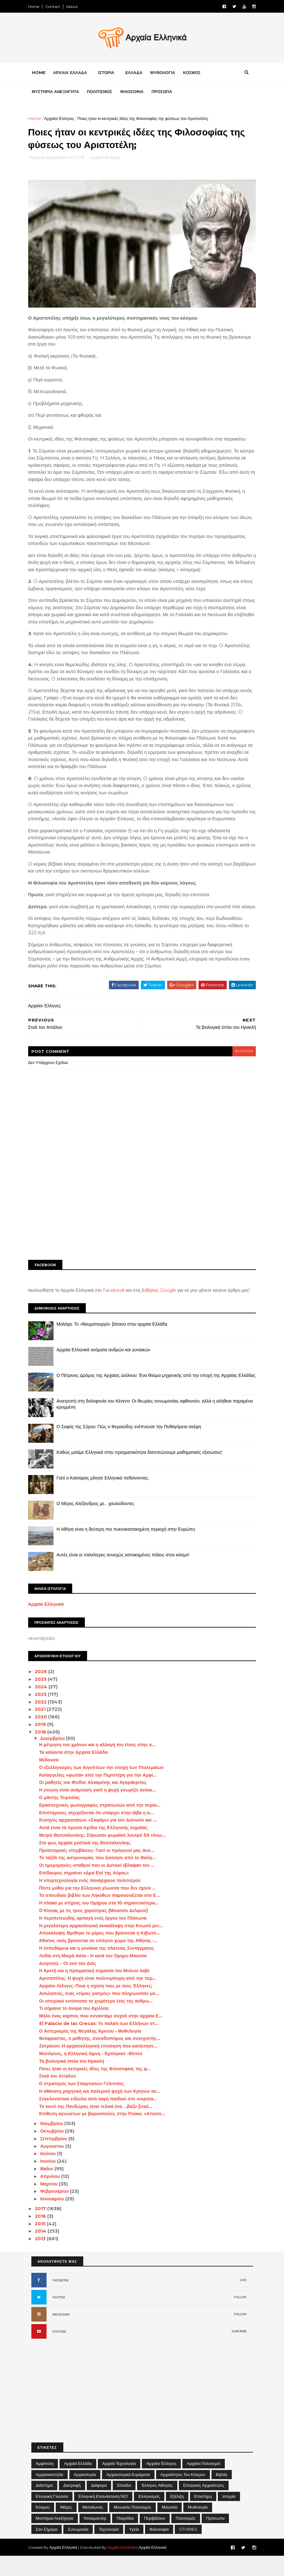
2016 (44, 2236)
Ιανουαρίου (55, 2219)
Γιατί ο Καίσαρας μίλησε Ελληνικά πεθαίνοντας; (106, 1498)
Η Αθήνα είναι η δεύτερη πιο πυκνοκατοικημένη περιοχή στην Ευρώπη (129, 1549)
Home (36, 6)
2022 (44, 1722)
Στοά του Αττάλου (60, 2096)
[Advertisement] (142, 1220)
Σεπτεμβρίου (57, 2159)
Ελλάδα (124, 2505)
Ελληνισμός (149, 2516)
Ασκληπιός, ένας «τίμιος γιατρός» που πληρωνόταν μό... (102, 2013)
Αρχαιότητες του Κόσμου (183, 2494)
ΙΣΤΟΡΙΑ (109, 74)
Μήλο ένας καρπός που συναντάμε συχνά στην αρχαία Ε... (103, 2036)
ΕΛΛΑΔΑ (137, 74)
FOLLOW (240, 2317)
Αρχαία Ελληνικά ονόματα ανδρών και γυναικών (107, 1369)
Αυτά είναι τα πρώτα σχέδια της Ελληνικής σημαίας (96, 1848)
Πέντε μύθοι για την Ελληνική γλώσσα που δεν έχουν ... (100, 1908)
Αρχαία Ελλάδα (78, 2483)
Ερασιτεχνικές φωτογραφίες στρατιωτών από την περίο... (103, 1825)
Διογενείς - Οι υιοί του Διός (70, 1983)
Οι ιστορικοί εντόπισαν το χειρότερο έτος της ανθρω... (99, 2021)
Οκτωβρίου (55, 2151)
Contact (55, 6)
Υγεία (134, 2549)
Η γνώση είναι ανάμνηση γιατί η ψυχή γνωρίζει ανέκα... (100, 1810)
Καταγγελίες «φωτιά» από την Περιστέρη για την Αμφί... (101, 1795)
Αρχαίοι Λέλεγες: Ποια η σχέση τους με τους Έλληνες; (98, 2006)
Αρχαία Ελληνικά (49, 1624)
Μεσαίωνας (93, 2527)
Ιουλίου (51, 2174)
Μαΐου (50, 2189)
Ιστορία (229, 2516)
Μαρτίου (52, 2204)
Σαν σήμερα (47, 2549)
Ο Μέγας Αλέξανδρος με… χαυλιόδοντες (99, 1523)
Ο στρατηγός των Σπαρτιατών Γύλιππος (84, 2104)
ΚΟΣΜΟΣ (195, 74)
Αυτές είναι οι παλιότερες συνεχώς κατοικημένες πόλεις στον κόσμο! (126, 1575)
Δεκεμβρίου (56, 1758)
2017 (44, 2229)
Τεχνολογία (109, 2549)
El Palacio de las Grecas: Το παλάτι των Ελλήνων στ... (102, 2044)
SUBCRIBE (239, 2351)
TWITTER (58, 2317)
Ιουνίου (51, 2181)
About (75, 6)
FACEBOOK (60, 2300)
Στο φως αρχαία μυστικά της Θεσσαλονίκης (88, 1863)
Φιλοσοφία (159, 2549)
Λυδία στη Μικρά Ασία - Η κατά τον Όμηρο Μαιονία (95, 1976)
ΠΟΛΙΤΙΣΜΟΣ (103, 93)
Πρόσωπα (215, 2538)
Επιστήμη (203, 2516)
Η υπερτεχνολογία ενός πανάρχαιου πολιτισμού (92, 1901)
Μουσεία (169, 2527)
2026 (44, 1692)
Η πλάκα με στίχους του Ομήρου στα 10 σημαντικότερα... (102, 1923)
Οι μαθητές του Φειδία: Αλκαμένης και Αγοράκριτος (95, 1802)
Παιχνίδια (125, 2538)
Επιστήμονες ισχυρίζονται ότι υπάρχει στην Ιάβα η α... (99, 1832)
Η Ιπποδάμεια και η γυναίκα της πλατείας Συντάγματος (99, 1968)
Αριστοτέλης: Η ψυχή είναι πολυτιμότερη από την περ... (101, 1998)
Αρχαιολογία (85, 2494)
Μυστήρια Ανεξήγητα (54, 2538)
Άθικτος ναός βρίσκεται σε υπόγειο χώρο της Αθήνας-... (101, 1961)
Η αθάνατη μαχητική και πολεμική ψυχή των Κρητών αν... (102, 2111)
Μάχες (66, 2527)
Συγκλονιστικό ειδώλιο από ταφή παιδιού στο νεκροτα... (101, 2119)
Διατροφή (72, 2505)
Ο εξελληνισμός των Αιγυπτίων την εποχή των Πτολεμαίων (104, 1788)
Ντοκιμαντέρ (95, 2538)
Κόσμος (43, 2527)
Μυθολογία (198, 2527)
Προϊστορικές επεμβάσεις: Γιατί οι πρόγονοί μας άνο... (99, 1870)
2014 (44, 2251)
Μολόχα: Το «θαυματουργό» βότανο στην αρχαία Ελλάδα (115, 1344)
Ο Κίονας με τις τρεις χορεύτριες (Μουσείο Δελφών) (96, 1931)
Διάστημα (44, 2505)
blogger (240, 1065)
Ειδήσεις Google (162, 1304)
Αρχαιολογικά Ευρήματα (128, 2494)
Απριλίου (53, 2196)
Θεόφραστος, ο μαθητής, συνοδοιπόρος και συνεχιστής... (102, 2058)
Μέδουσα (51, 1780)
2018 (44, 1752)
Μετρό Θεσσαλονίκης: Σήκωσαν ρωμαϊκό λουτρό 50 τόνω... (105, 1855)
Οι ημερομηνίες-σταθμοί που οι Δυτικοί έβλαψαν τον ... (100, 1885)
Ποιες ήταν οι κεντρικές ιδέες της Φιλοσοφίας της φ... (98, 2089)
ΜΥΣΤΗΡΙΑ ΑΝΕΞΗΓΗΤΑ (58, 93)
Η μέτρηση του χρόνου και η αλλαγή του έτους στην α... (100, 1765)
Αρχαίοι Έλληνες (62, 119)
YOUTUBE (59, 2352)
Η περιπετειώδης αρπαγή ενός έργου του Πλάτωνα (95, 1938)
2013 (44, 2259)
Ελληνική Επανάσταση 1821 (103, 2516)
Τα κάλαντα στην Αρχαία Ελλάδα (76, 1772)
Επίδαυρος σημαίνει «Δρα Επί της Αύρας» (87, 1893)
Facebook (117, 1304)
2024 (45, 1707)
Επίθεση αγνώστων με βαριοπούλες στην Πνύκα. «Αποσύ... (105, 2134)
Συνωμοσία (78, 2549)
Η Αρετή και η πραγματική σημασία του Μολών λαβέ (97, 1991)
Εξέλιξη (177, 2516)
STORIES (188, 2549)
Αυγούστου (55, 2166)
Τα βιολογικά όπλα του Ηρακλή (74, 2081)
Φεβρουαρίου (58, 2211)
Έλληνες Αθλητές (157, 2505)
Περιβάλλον (154, 2538)
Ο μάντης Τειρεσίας (62, 1818)
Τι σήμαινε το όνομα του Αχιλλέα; (77, 2028)
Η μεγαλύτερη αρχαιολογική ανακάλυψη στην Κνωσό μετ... (104, 1945)
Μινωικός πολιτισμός (132, 2527)
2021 (44, 1729)
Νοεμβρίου (55, 2144)
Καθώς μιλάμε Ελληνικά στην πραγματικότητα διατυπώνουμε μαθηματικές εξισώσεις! (143, 1472)
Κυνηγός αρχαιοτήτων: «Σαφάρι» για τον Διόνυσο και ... (101, 1840)
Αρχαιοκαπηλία (49, 2494)
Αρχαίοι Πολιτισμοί (203, 2483)
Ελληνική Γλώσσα (52, 2516)
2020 (44, 1737)
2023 (44, 1714)
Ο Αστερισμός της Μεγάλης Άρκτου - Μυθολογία (93, 2051)
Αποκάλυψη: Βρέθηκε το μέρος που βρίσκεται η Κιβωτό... (102, 1953)
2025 (44, 1699)
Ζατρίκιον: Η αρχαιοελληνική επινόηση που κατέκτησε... (101, 2066)
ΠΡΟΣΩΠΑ (165, 93)
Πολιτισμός (186, 2538)
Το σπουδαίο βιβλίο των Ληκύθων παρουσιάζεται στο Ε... (102, 1915)
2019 (44, 1745)
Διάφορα (99, 2505)
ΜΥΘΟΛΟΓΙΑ (166, 74)
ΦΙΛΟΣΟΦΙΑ (135, 93)
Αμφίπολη (45, 2483)
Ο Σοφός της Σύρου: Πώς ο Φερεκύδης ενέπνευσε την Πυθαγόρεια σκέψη (132, 1446)
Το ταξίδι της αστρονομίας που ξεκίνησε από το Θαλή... (100, 1878)
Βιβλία (221, 2494)
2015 (44, 2244)
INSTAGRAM (61, 2334)
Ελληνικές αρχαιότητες (203, 2505)
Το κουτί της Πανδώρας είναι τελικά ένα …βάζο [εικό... (98, 2126)
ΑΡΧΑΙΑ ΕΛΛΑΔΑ (73, 74)
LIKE (243, 2300)
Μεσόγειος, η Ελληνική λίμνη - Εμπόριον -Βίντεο (94, 2074)
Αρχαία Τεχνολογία (119, 2483)
